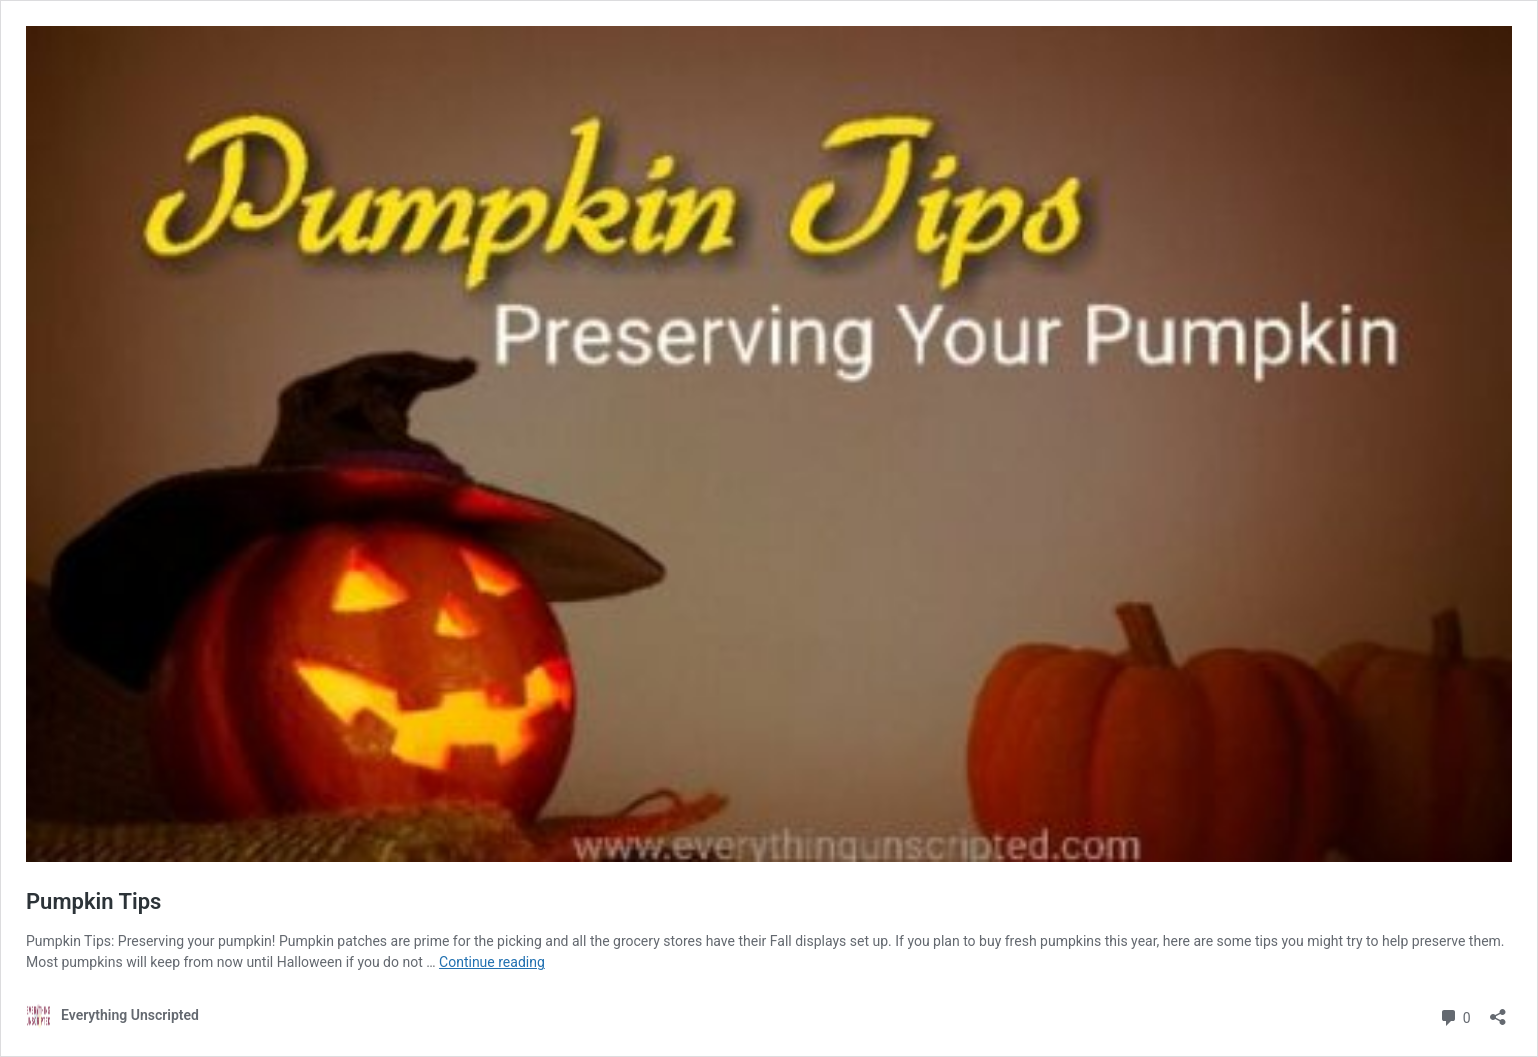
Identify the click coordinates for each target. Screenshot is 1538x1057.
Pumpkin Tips (93, 901)
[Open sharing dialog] (1498, 1010)
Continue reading (492, 962)
